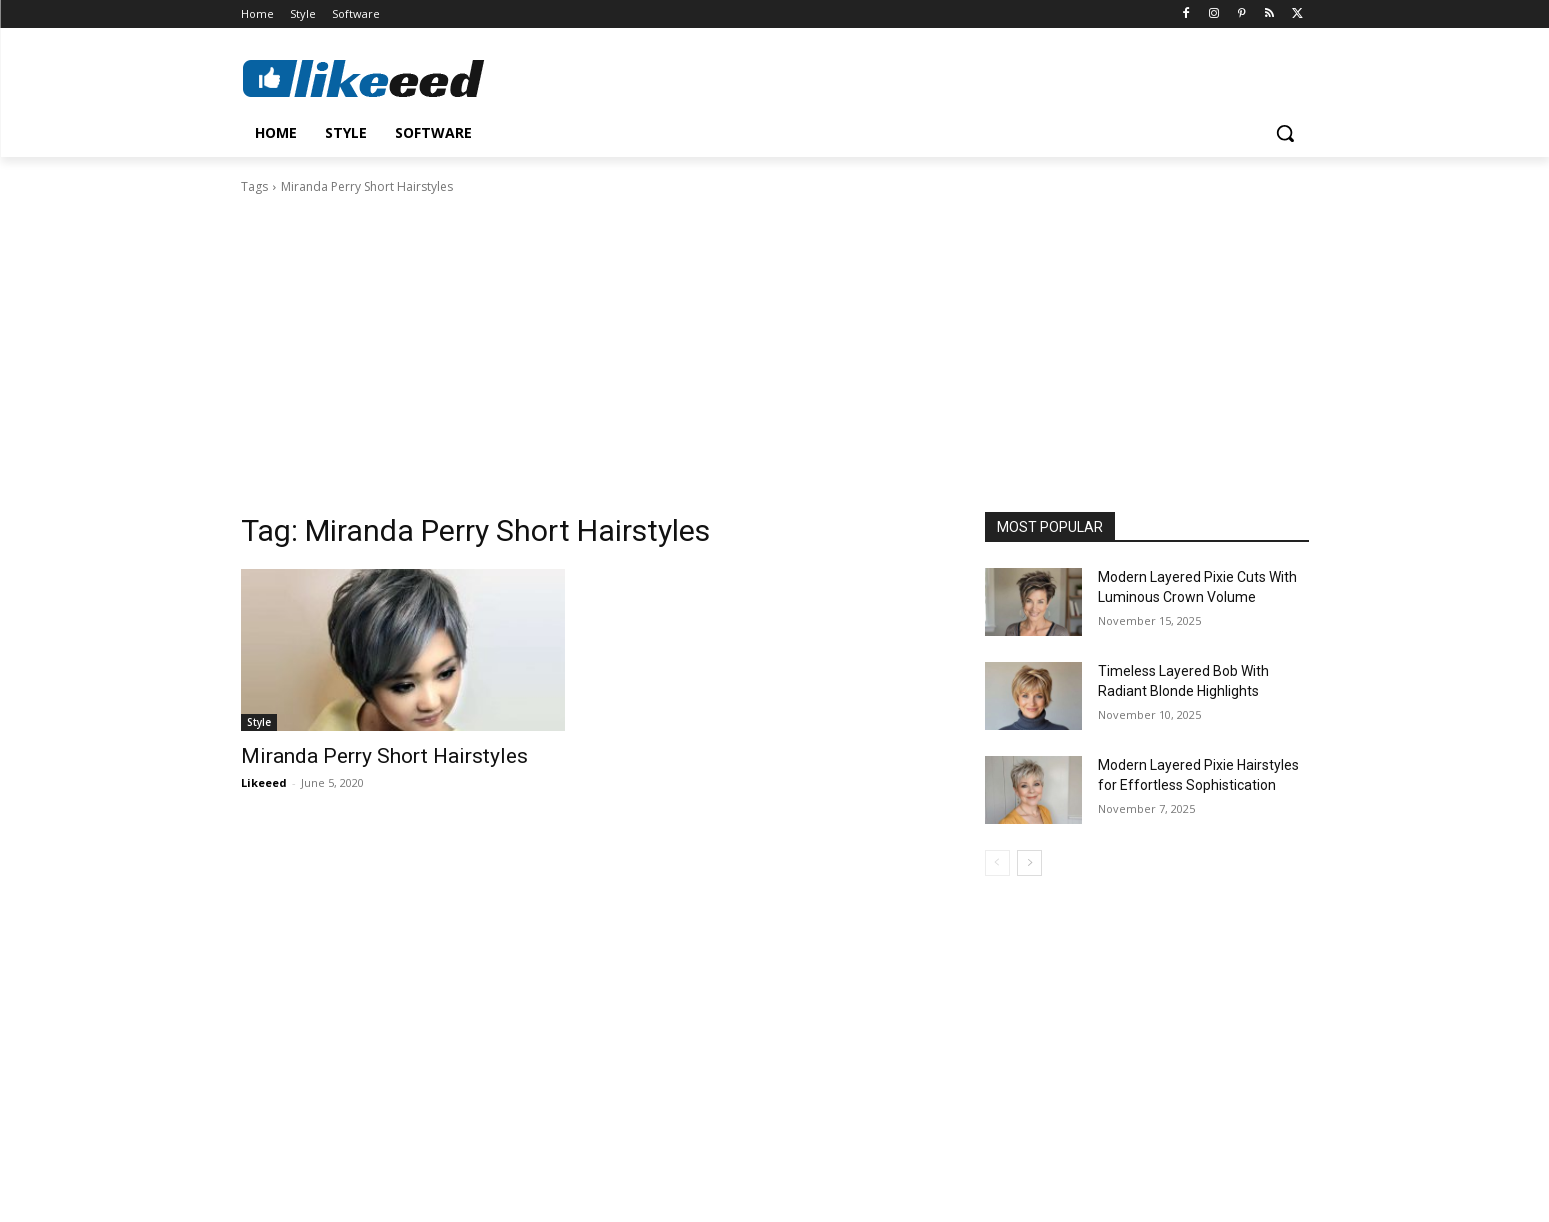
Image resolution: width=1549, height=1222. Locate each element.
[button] (1285, 133)
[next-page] (1029, 863)
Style (259, 722)
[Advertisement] (775, 347)
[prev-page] (997, 863)
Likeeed (264, 782)
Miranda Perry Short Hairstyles (384, 756)
